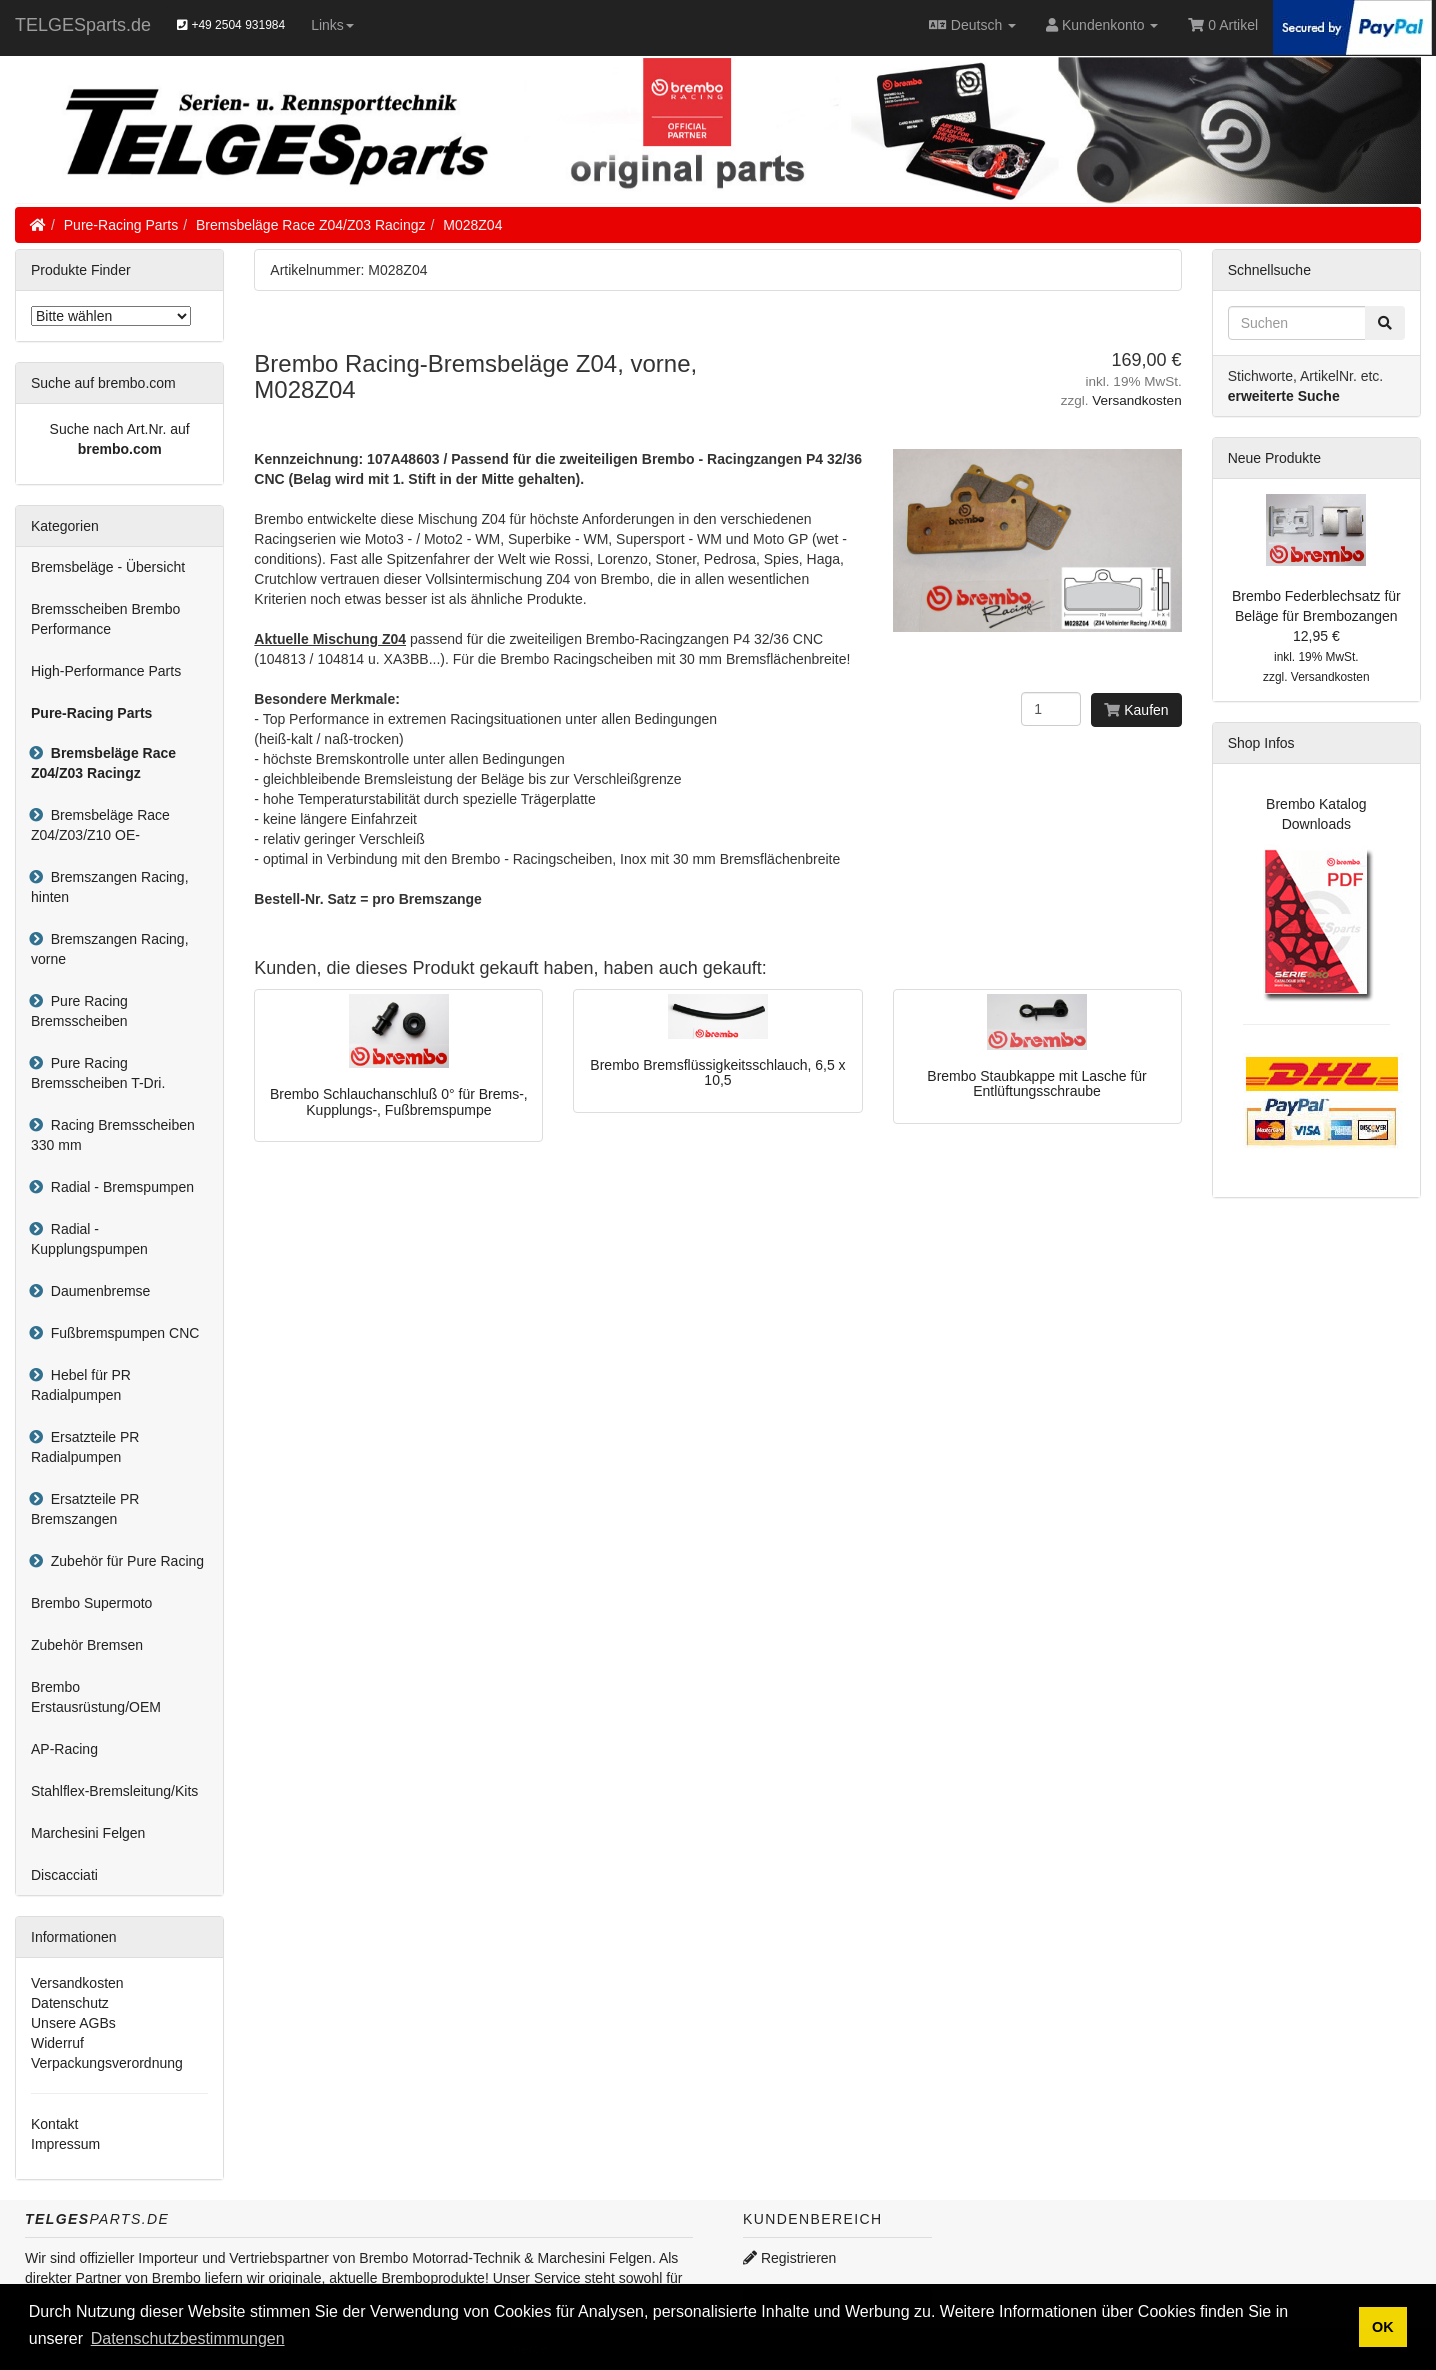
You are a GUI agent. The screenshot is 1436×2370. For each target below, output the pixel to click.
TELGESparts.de (83, 25)
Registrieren (789, 2258)
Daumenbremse (96, 1291)
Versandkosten (1136, 400)
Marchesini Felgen (88, 1833)
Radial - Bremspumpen (118, 1187)
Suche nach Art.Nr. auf (120, 429)
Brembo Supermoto (91, 1603)
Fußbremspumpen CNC (121, 1333)
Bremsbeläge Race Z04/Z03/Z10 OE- (100, 825)
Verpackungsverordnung (107, 2063)
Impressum (65, 2144)
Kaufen (1136, 710)
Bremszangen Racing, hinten (110, 887)
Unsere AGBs (73, 2023)
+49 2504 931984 (231, 25)
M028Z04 (472, 225)
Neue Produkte (1274, 458)
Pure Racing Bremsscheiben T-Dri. (98, 1073)
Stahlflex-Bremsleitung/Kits (114, 1791)
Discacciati (64, 1875)
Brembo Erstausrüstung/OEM (96, 1697)
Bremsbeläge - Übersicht (108, 567)
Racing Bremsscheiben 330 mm (113, 1135)
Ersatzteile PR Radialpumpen (85, 1447)
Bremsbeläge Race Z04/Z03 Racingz (311, 225)
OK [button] (1383, 2327)
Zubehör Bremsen (87, 1645)
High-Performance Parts (106, 671)
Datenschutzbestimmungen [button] (188, 2338)
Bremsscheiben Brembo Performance (105, 619)
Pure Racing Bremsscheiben (79, 1011)
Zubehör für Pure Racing (123, 1561)
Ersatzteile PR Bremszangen (85, 1509)
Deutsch (972, 25)
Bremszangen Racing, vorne (110, 949)
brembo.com (120, 449)
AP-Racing (64, 1749)
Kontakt (54, 2124)
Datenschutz (70, 2003)
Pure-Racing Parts (121, 225)
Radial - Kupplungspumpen (89, 1239)
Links (332, 25)
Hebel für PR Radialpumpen (81, 1385)
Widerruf (57, 2043)
